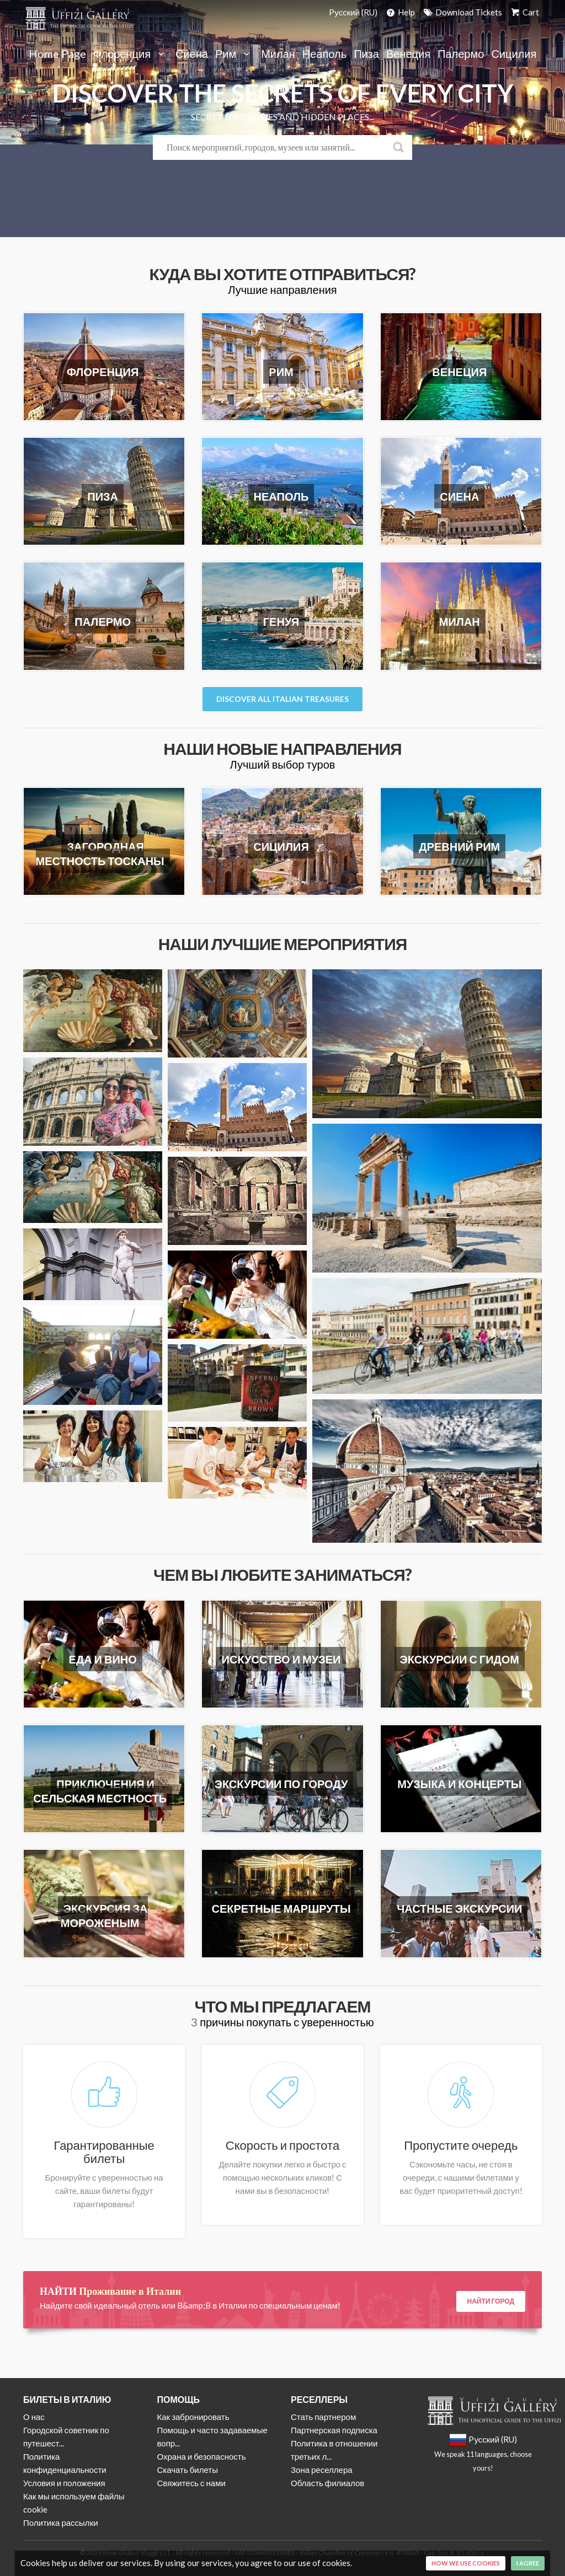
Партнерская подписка (334, 2430)
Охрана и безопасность (201, 2456)
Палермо (461, 54)
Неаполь (324, 54)
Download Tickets (462, 12)
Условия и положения (64, 2483)
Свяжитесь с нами (191, 2483)
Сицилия (513, 54)
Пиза (366, 54)
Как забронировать (193, 2417)
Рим (234, 54)
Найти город (490, 2301)
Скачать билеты (187, 2470)
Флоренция (130, 54)
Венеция (408, 54)
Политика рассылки (60, 2522)
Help (400, 12)
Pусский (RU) (353, 12)
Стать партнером (323, 2417)
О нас (34, 2417)
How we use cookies (465, 2563)
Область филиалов (327, 2483)
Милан (278, 54)
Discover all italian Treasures (282, 699)
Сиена (191, 54)
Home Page (57, 54)
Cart (524, 12)
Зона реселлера (322, 2470)
